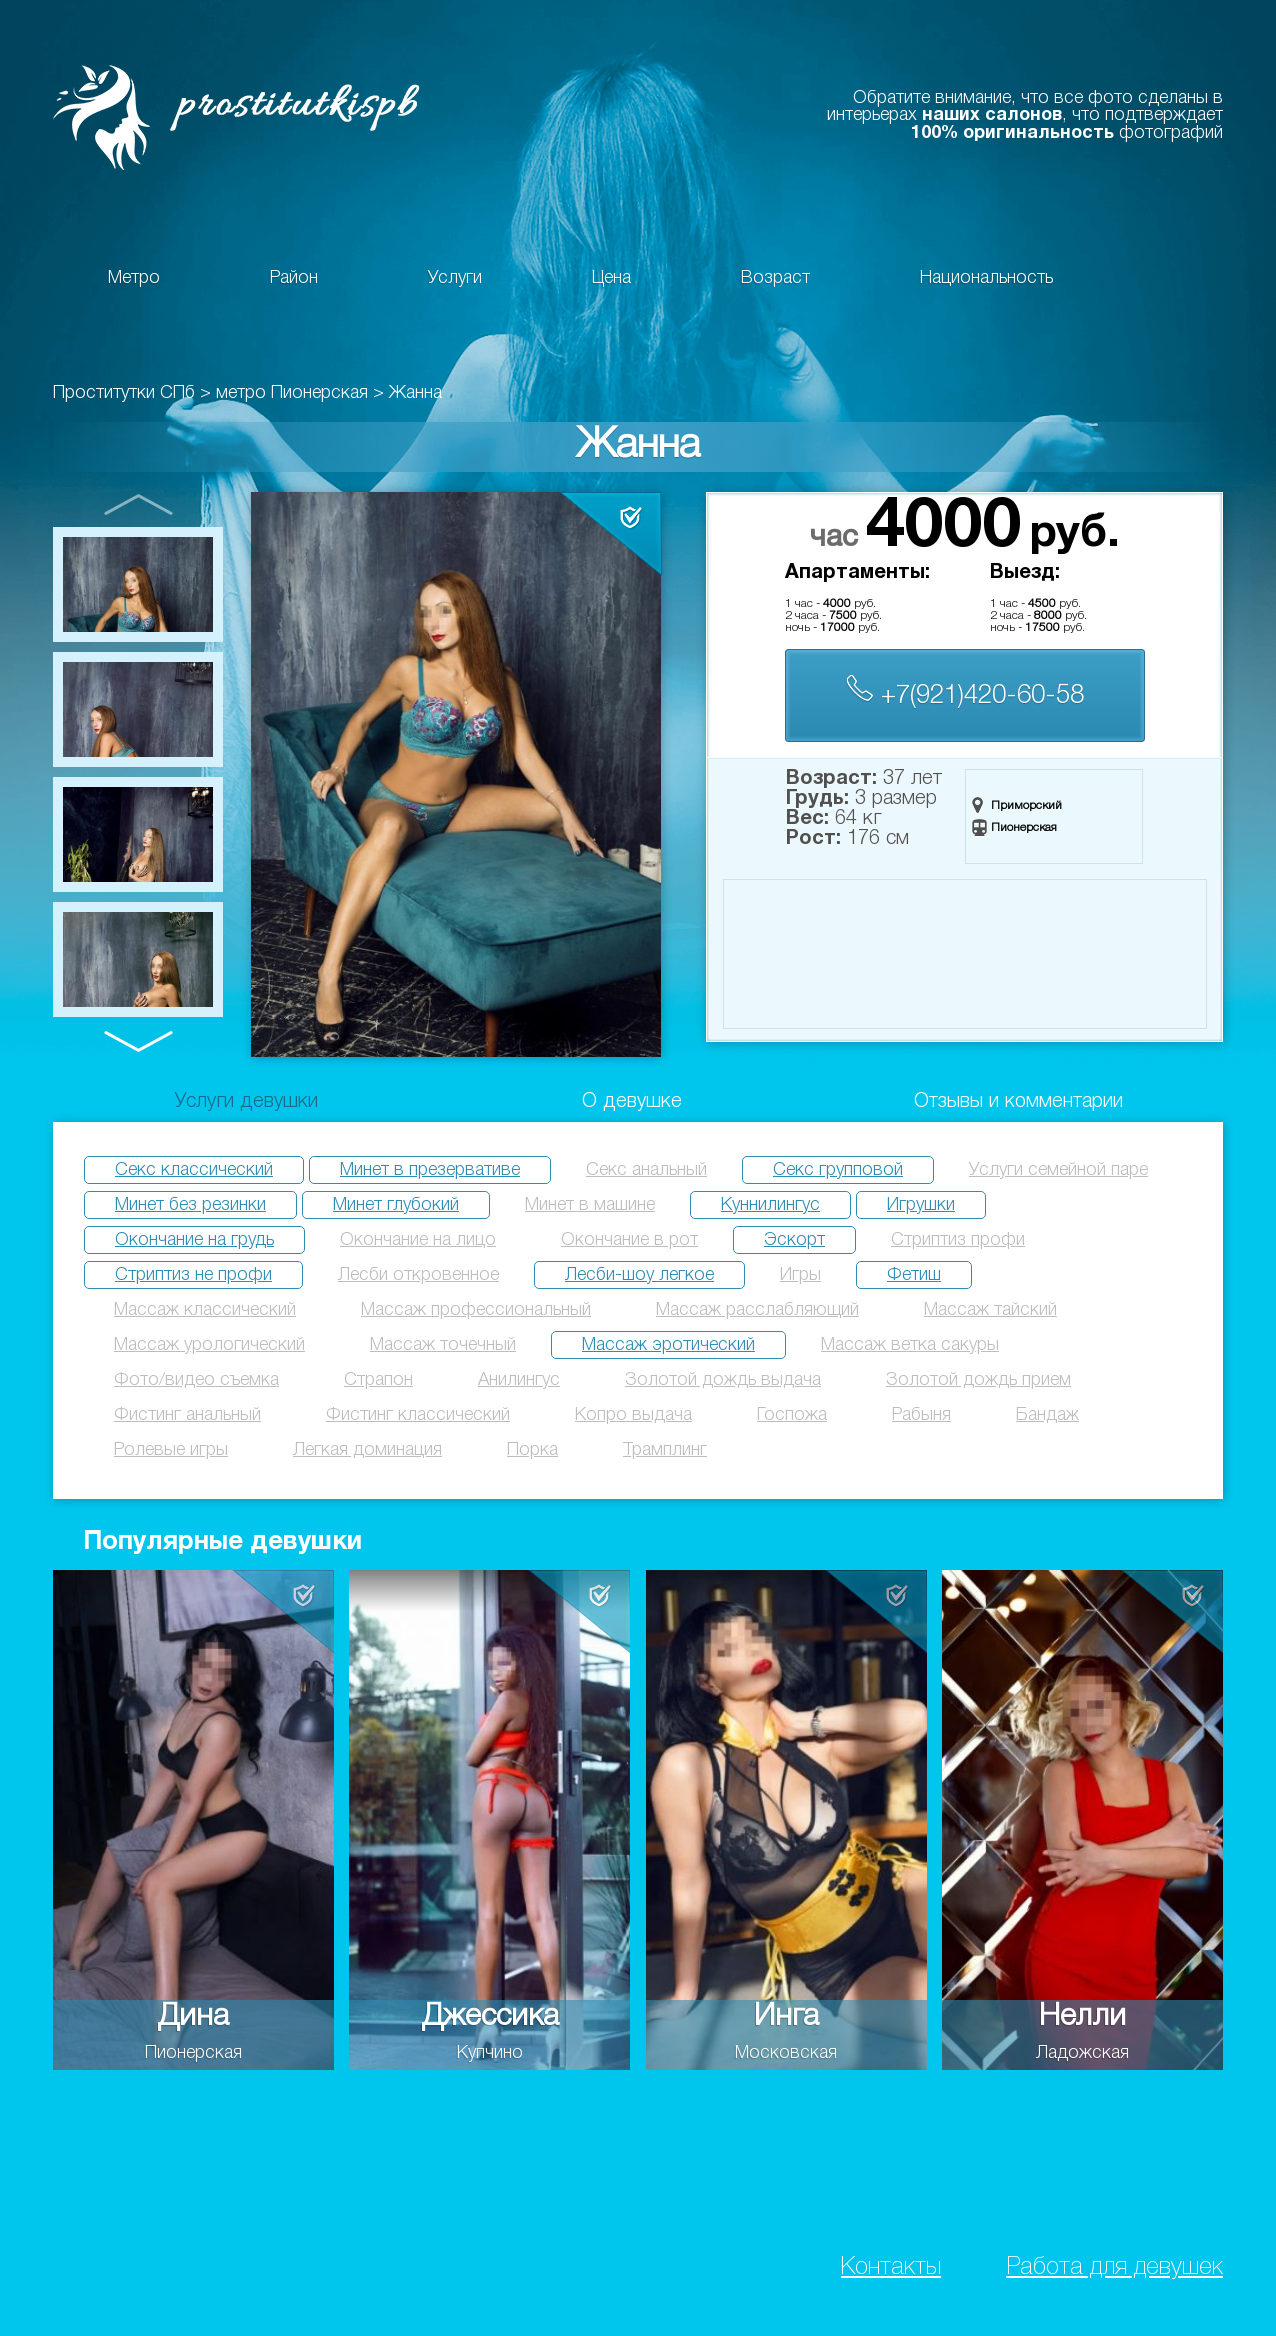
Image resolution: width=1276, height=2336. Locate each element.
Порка (532, 1450)
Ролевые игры (171, 1450)
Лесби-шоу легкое (639, 1275)
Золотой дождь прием (978, 1380)
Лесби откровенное (418, 1275)
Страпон (378, 1380)
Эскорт (794, 1240)
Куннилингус (770, 1205)
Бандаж (1047, 1415)
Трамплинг (665, 1450)
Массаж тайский (990, 1310)
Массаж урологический (209, 1345)
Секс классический (194, 1170)
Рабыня (921, 1415)
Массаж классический (205, 1310)
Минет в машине (590, 1205)
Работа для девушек (1114, 2267)
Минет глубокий (396, 1205)
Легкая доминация (367, 1450)
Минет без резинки (190, 1205)
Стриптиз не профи (193, 1275)
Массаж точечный (443, 1345)
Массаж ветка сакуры (910, 1345)
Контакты (891, 2267)
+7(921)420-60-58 (965, 691)
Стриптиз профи (958, 1240)
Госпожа (792, 1415)
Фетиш (914, 1275)
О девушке (632, 1102)
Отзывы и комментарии (1018, 1102)
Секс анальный (646, 1170)
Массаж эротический (668, 1345)
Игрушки (921, 1205)
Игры (800, 1275)
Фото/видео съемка (196, 1380)
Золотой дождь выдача (723, 1380)
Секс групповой (838, 1170)
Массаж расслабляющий (757, 1310)
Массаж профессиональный (476, 1310)
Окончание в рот (629, 1240)
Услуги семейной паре (1058, 1170)
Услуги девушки (246, 1102)
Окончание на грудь (194, 1240)
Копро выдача (633, 1415)
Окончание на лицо (418, 1240)
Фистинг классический (418, 1415)
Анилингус (519, 1380)
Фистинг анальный (187, 1415)
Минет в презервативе (430, 1170)
